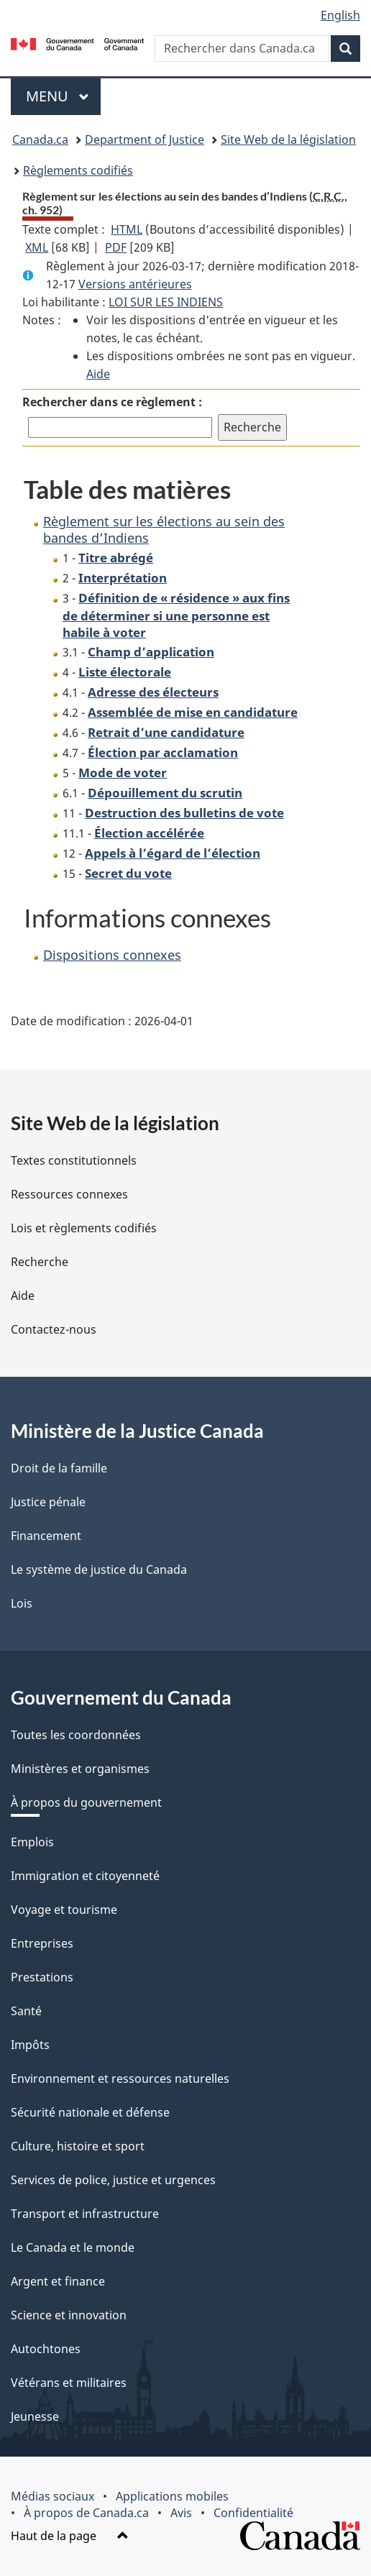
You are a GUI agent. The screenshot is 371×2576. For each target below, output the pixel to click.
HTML (126, 229)
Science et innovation (69, 2315)
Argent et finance (58, 2281)
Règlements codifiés (78, 170)
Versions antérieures (135, 284)
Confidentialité (253, 2513)
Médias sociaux (52, 2496)
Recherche (39, 1262)
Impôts (30, 2045)
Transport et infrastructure (85, 2214)
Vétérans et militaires (69, 2383)
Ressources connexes (69, 1194)
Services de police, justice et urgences (113, 2180)
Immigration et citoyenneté (85, 1876)
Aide (98, 374)
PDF (116, 247)
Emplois (32, 1842)
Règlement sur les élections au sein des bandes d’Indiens (164, 529)
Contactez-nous (53, 1329)
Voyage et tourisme (64, 1909)
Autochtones (46, 2349)
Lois (21, 1603)
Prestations (42, 1977)
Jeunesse (35, 2416)
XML (36, 247)
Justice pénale (48, 1502)
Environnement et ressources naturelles (120, 2078)
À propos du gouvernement (86, 1802)
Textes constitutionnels (74, 1160)
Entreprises (42, 1943)
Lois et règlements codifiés (84, 1228)
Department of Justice (144, 139)
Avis (181, 2513)
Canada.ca (40, 139)
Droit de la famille (59, 1468)
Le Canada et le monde (72, 2247)
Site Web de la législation (288, 139)
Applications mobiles (172, 2496)
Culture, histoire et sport (78, 2146)
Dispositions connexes (112, 954)
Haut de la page (70, 2536)
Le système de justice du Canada (99, 1569)
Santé (26, 2011)
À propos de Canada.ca (86, 2513)
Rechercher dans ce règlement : (112, 402)
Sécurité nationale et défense (90, 2112)
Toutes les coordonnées (76, 1735)
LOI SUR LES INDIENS (166, 302)
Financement (46, 1536)
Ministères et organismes (80, 1769)
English (340, 15)
